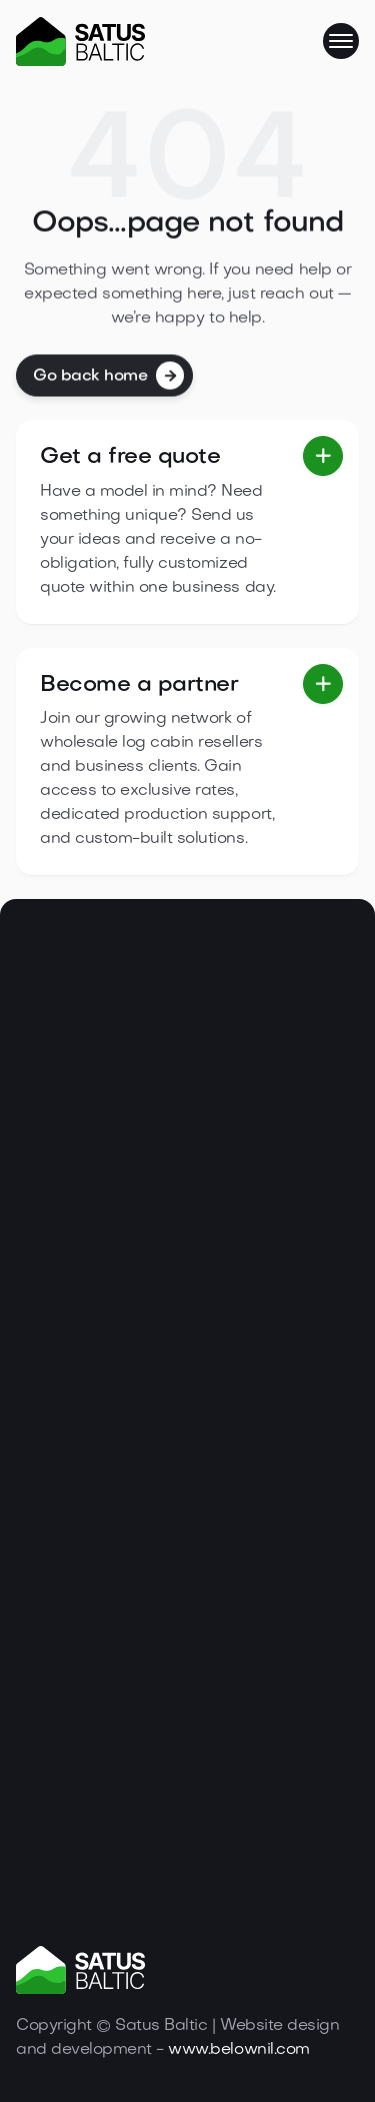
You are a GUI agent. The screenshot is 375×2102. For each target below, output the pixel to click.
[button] (341, 41)
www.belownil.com (238, 2050)
